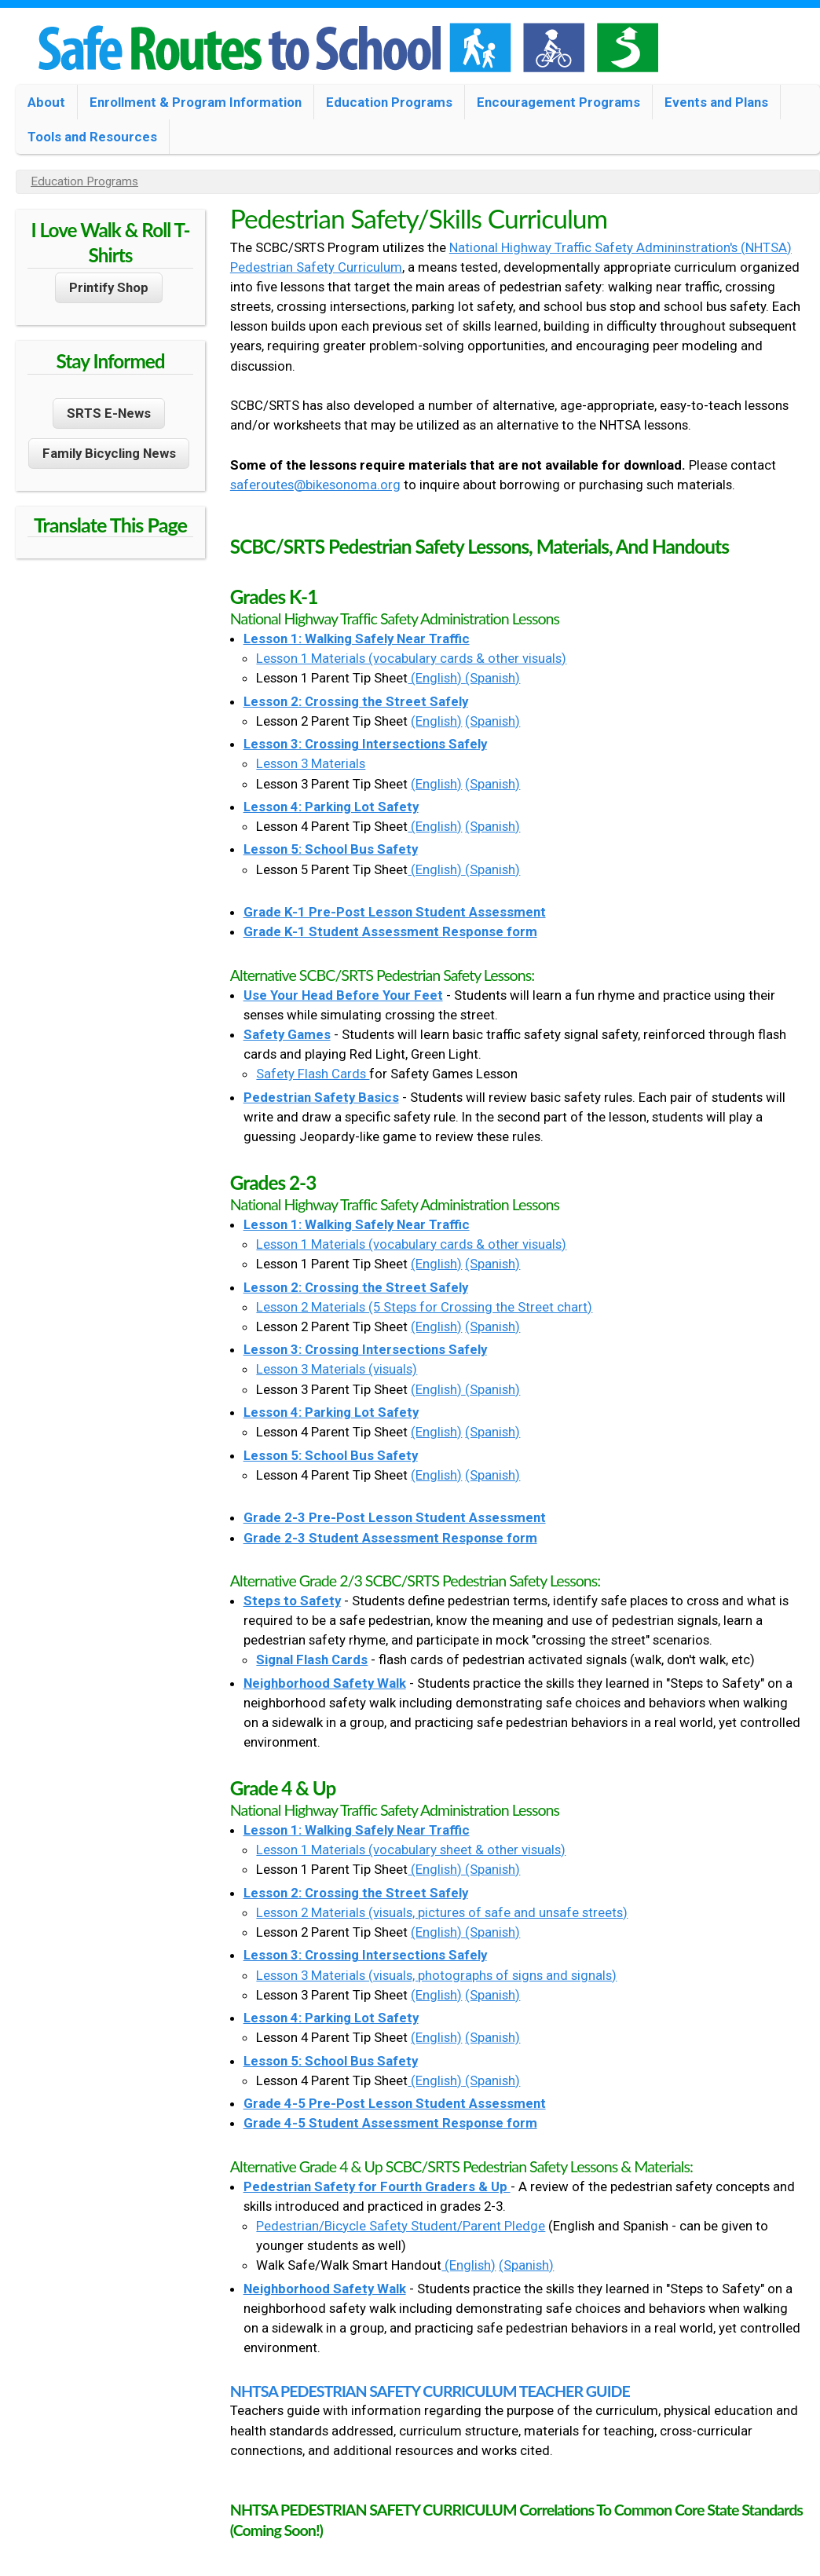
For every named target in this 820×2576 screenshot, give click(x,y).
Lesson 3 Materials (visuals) (336, 1369)
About (46, 102)
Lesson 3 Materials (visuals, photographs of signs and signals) (436, 1975)
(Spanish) (492, 678)
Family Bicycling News (109, 453)
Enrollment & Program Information (196, 102)
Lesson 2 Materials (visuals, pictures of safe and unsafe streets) (442, 1912)
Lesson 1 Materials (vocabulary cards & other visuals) (411, 658)
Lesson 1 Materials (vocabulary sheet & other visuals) (411, 1849)
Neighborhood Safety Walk (324, 1683)
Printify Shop (108, 287)
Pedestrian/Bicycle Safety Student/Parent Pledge (400, 2226)
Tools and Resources (92, 137)
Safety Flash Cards (312, 1073)
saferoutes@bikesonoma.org (315, 484)
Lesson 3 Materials (310, 763)
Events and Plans (716, 102)
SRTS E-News (109, 413)
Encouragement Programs (558, 102)
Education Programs (389, 102)
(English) (436, 678)
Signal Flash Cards (312, 1659)
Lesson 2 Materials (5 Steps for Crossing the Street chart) (424, 1307)
